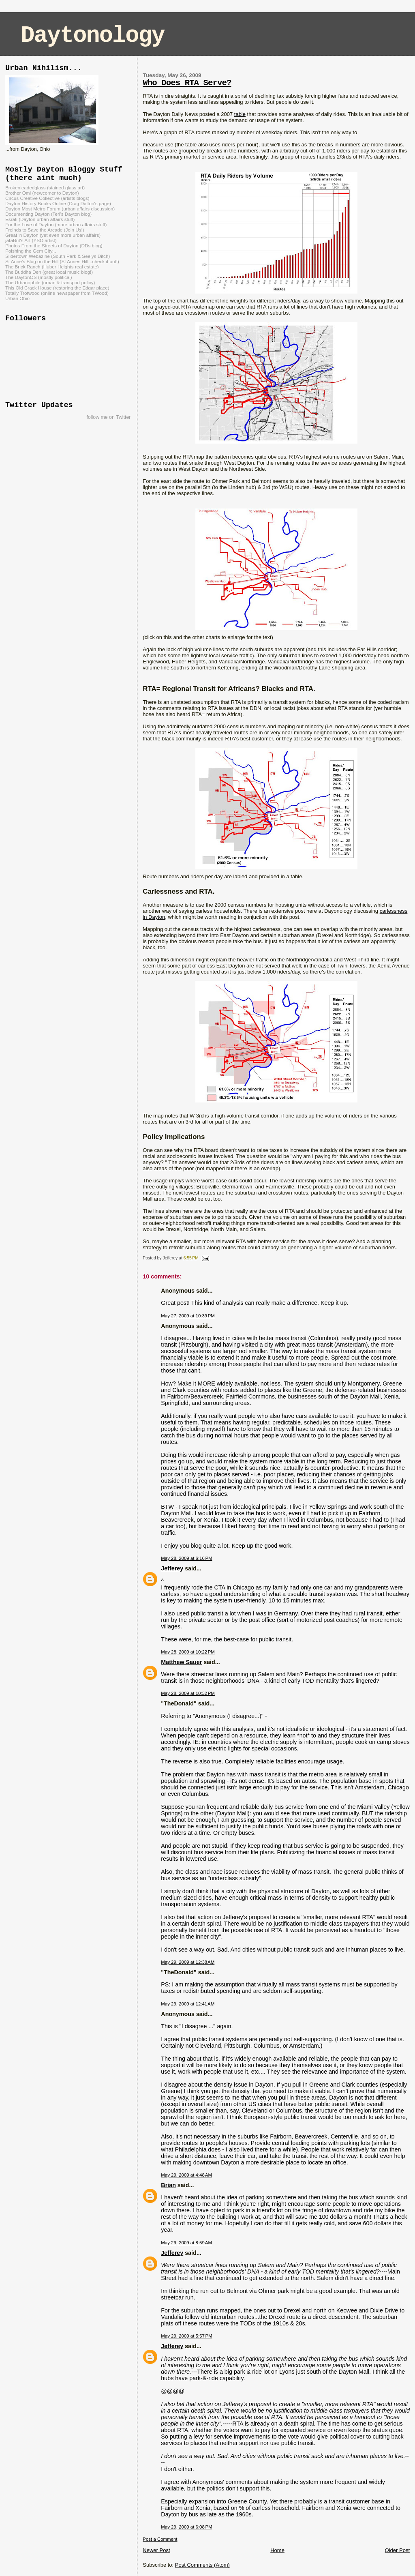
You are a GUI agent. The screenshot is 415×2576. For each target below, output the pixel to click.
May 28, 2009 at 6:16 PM (186, 1558)
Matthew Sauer (181, 1662)
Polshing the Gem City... (30, 250)
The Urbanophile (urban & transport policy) (50, 282)
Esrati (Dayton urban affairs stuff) (40, 219)
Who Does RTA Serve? (187, 83)
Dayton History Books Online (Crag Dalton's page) (58, 203)
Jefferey (172, 1568)
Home (277, 2550)
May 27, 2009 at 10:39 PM (188, 1315)
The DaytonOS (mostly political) (38, 277)
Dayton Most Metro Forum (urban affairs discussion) (60, 208)
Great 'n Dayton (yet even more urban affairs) (53, 235)
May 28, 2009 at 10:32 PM (188, 1693)
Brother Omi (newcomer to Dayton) (42, 192)
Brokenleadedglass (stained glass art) (45, 187)
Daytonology (93, 35)
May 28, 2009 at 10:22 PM (188, 1651)
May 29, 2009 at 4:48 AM (186, 2175)
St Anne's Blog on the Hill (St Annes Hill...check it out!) (62, 261)
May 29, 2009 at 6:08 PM (186, 2527)
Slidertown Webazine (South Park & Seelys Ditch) (57, 256)
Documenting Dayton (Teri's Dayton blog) (48, 214)
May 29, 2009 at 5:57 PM (186, 2336)
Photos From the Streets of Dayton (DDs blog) (54, 245)
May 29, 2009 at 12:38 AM (187, 1962)
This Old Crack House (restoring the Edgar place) (57, 287)
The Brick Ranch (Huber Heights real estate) (52, 266)
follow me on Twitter (109, 417)
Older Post (397, 2550)
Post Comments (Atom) (202, 2565)
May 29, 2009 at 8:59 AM (186, 2242)
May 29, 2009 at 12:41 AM (187, 2003)
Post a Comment (160, 2539)
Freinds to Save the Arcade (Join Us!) (44, 229)
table (240, 114)
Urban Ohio (17, 298)
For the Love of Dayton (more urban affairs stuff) (56, 224)
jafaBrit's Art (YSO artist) (31, 240)
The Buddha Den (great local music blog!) (49, 272)
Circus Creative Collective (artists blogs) (47, 198)
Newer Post (156, 2550)
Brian (168, 2185)
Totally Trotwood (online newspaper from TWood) (57, 293)
